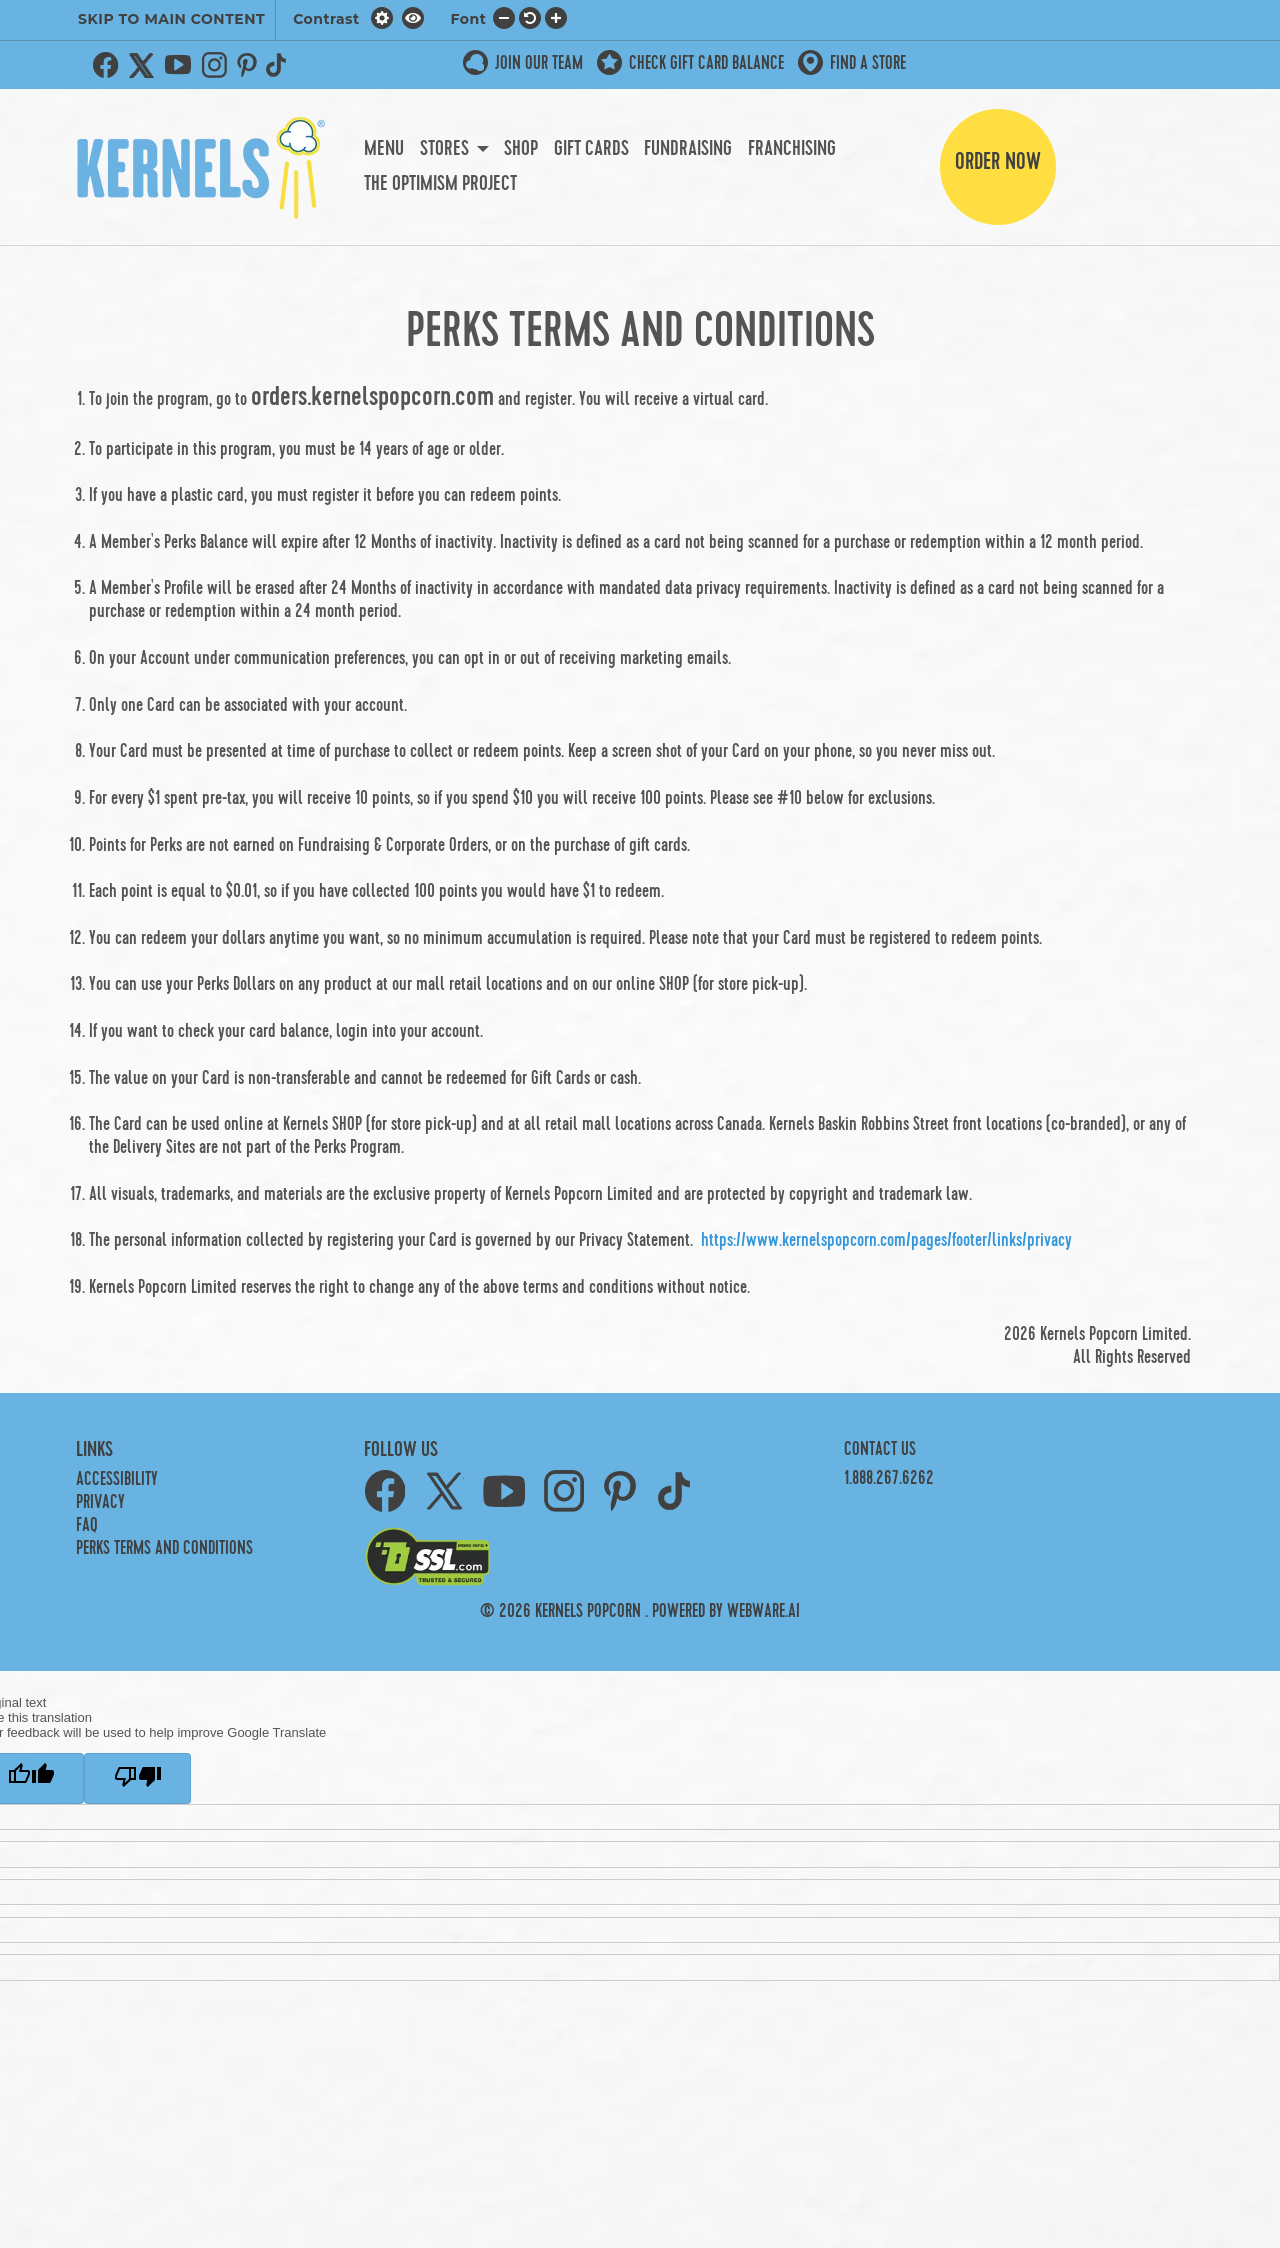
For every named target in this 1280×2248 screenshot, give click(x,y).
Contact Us (880, 1449)
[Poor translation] (137, 1778)
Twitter (142, 65)
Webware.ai (763, 1611)
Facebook (106, 65)
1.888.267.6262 (889, 1478)
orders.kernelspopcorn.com (372, 397)
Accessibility (117, 1479)
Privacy (100, 1502)
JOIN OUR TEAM (539, 63)
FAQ (87, 1525)
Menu (384, 149)
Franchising (792, 149)
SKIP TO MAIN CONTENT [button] (171, 19)
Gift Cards (591, 149)
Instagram (214, 65)
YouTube (178, 65)
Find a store (868, 63)
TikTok (280, 65)
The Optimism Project (440, 184)
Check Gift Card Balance (706, 63)
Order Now (998, 162)
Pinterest (247, 65)
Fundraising (688, 149)
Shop (521, 149)
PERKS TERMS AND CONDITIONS (164, 1548)
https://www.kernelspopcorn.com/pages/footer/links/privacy (886, 1240)
